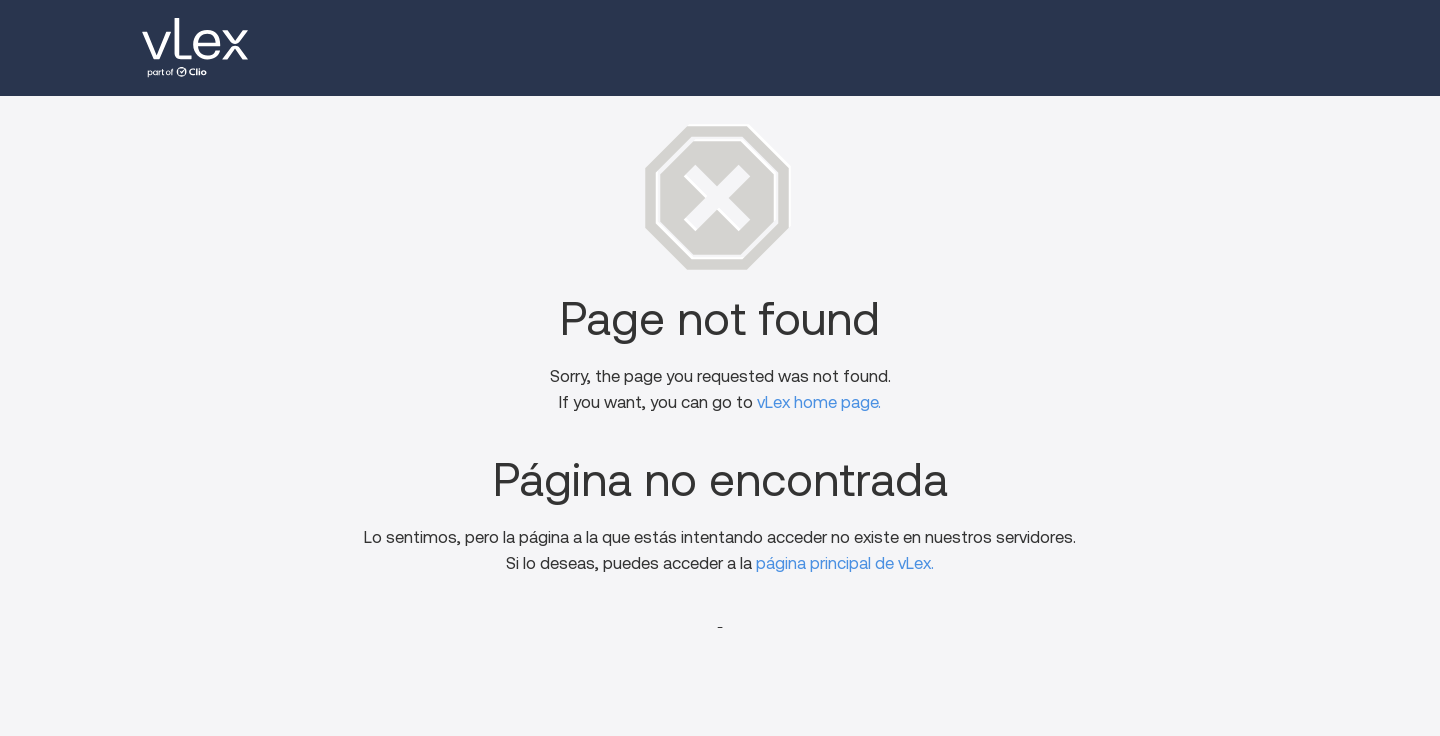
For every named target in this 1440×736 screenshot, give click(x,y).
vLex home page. (819, 402)
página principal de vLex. (845, 563)
